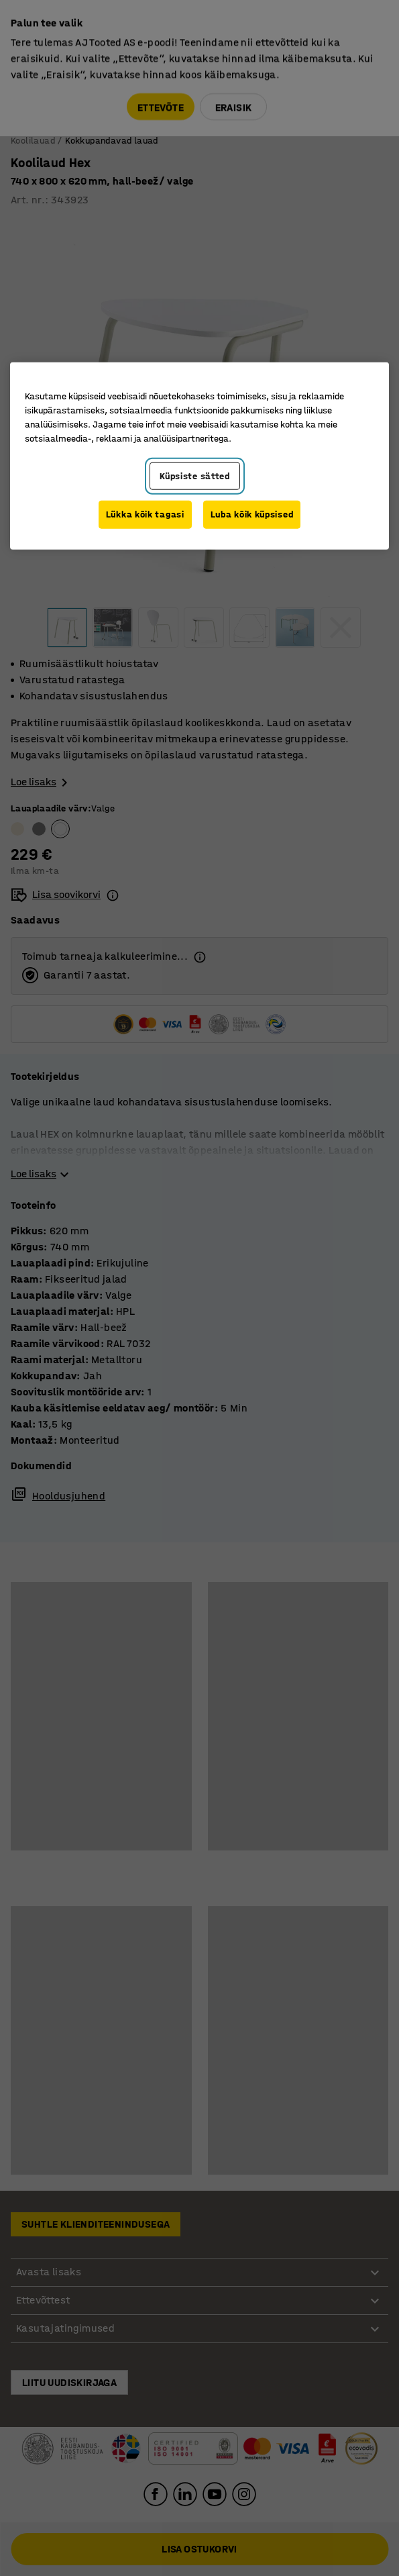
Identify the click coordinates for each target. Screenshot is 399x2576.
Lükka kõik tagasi (145, 514)
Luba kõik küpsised (252, 514)
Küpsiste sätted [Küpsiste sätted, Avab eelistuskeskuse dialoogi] (195, 475)
